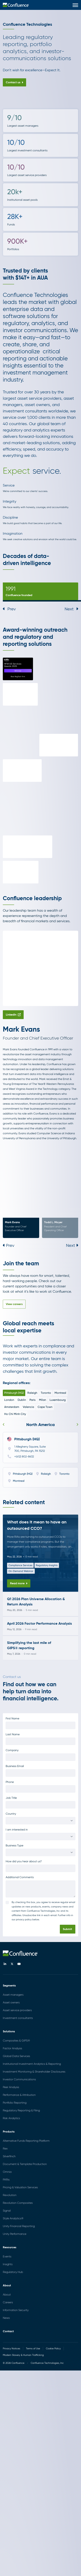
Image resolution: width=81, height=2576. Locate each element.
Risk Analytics (11, 2118)
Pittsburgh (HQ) (14, 1392)
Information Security (16, 2310)
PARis (6, 2179)
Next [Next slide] (71, 608)
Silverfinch (9, 2156)
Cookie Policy (53, 2348)
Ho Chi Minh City (15, 1414)
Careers (8, 2302)
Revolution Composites (18, 2202)
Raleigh (32, 1392)
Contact (8, 2331)
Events (7, 2256)
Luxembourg (58, 1400)
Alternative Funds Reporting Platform (26, 2140)
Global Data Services (16, 2056)
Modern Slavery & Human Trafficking (23, 2355)
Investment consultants (18, 2018)
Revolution (9, 2195)
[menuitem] (16, 5)
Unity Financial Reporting (19, 2226)
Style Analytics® (13, 2218)
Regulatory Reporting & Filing (21, 2110)
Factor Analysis (12, 2048)
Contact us (14, 82)
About (7, 2294)
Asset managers (13, 1994)
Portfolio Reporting (14, 2102)
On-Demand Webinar (20, 1571)
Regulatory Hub (13, 2272)
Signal (7, 2210)
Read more (18, 1583)
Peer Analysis (11, 2087)
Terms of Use (33, 2348)
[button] (21, 1209)
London (9, 1400)
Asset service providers (17, 2010)
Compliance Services (20, 1565)
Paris (32, 1400)
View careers (14, 1304)
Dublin (22, 1400)
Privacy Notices (11, 2348)
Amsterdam (11, 1407)
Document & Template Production (25, 2164)
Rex (5, 2148)
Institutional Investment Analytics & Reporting (32, 2063)
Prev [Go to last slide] (9, 608)
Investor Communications (19, 2079)
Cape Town (45, 1407)
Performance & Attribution (19, 2095)
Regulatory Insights (47, 1565)
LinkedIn (13, 1014)
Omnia (7, 2171)
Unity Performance (14, 2234)
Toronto (46, 1392)
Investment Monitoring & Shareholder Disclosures (34, 2071)
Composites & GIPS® (16, 2040)
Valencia (28, 1407)
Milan (42, 1400)
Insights (8, 2264)
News (6, 2318)
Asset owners (11, 2002)
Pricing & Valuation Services (20, 2187)
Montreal (60, 1392)
